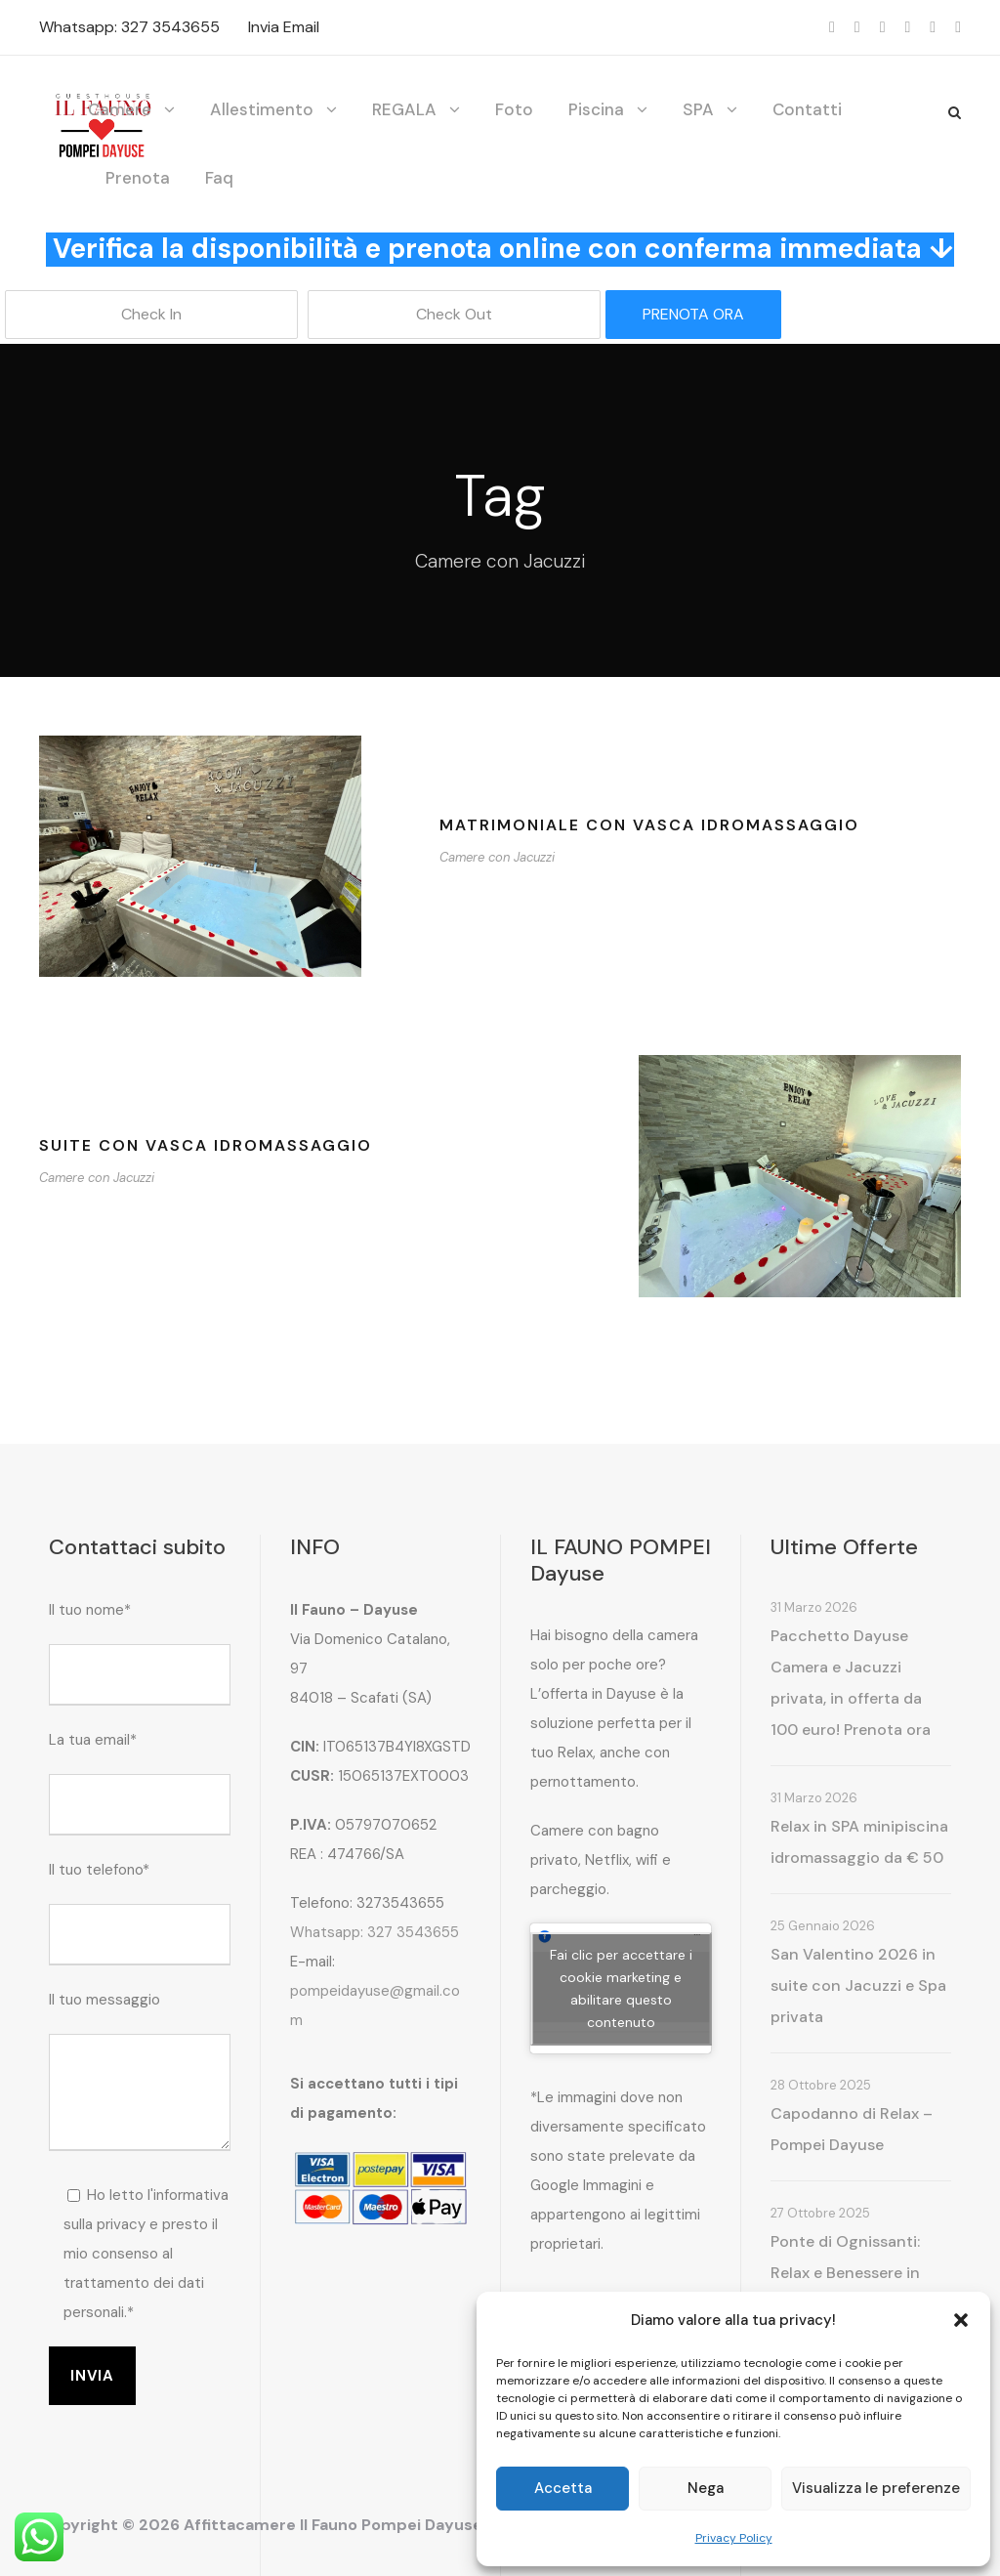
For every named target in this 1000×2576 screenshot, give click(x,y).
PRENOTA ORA (693, 314)
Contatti (807, 109)
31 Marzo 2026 (814, 1607)
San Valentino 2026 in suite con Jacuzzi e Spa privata (858, 1985)
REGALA (404, 109)
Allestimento (261, 109)
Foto (514, 109)
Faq (219, 178)
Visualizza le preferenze (876, 2488)
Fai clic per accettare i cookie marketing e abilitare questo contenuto (621, 1988)
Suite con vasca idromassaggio (205, 1145)
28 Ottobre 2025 (821, 2085)
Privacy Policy (733, 2538)
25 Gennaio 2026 (823, 1926)
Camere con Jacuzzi (497, 857)
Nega (706, 2488)
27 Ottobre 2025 (820, 2213)
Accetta (563, 2488)
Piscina (596, 109)
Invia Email (283, 27)
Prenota (137, 178)
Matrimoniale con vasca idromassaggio (649, 825)
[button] (961, 2320)
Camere (119, 109)
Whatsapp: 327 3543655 (129, 27)
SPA (698, 109)
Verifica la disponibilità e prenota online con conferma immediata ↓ (503, 249)
